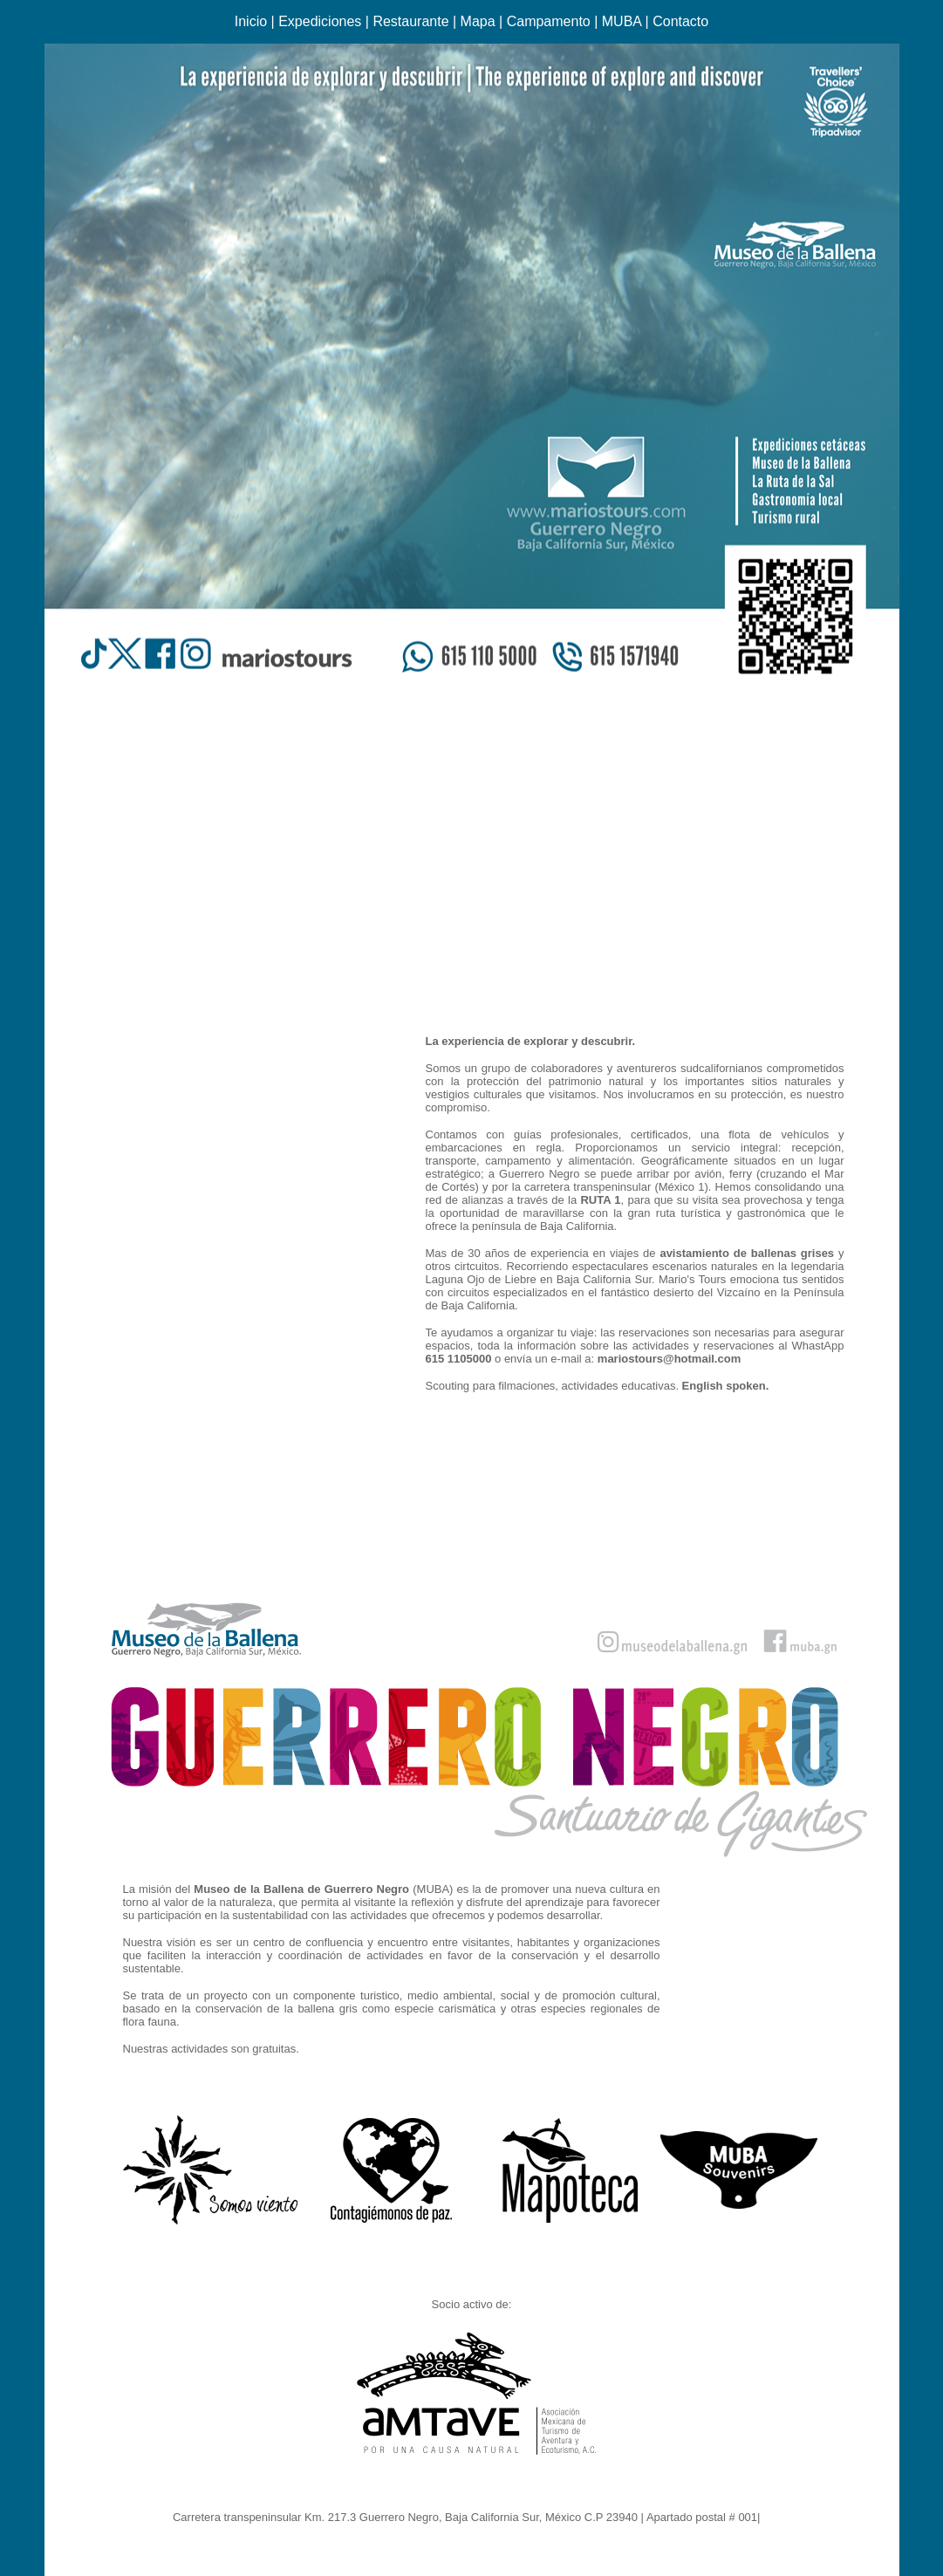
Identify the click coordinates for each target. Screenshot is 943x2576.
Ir (766, 2517)
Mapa (478, 21)
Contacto (680, 21)
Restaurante (410, 21)
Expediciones (319, 21)
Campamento (549, 21)
